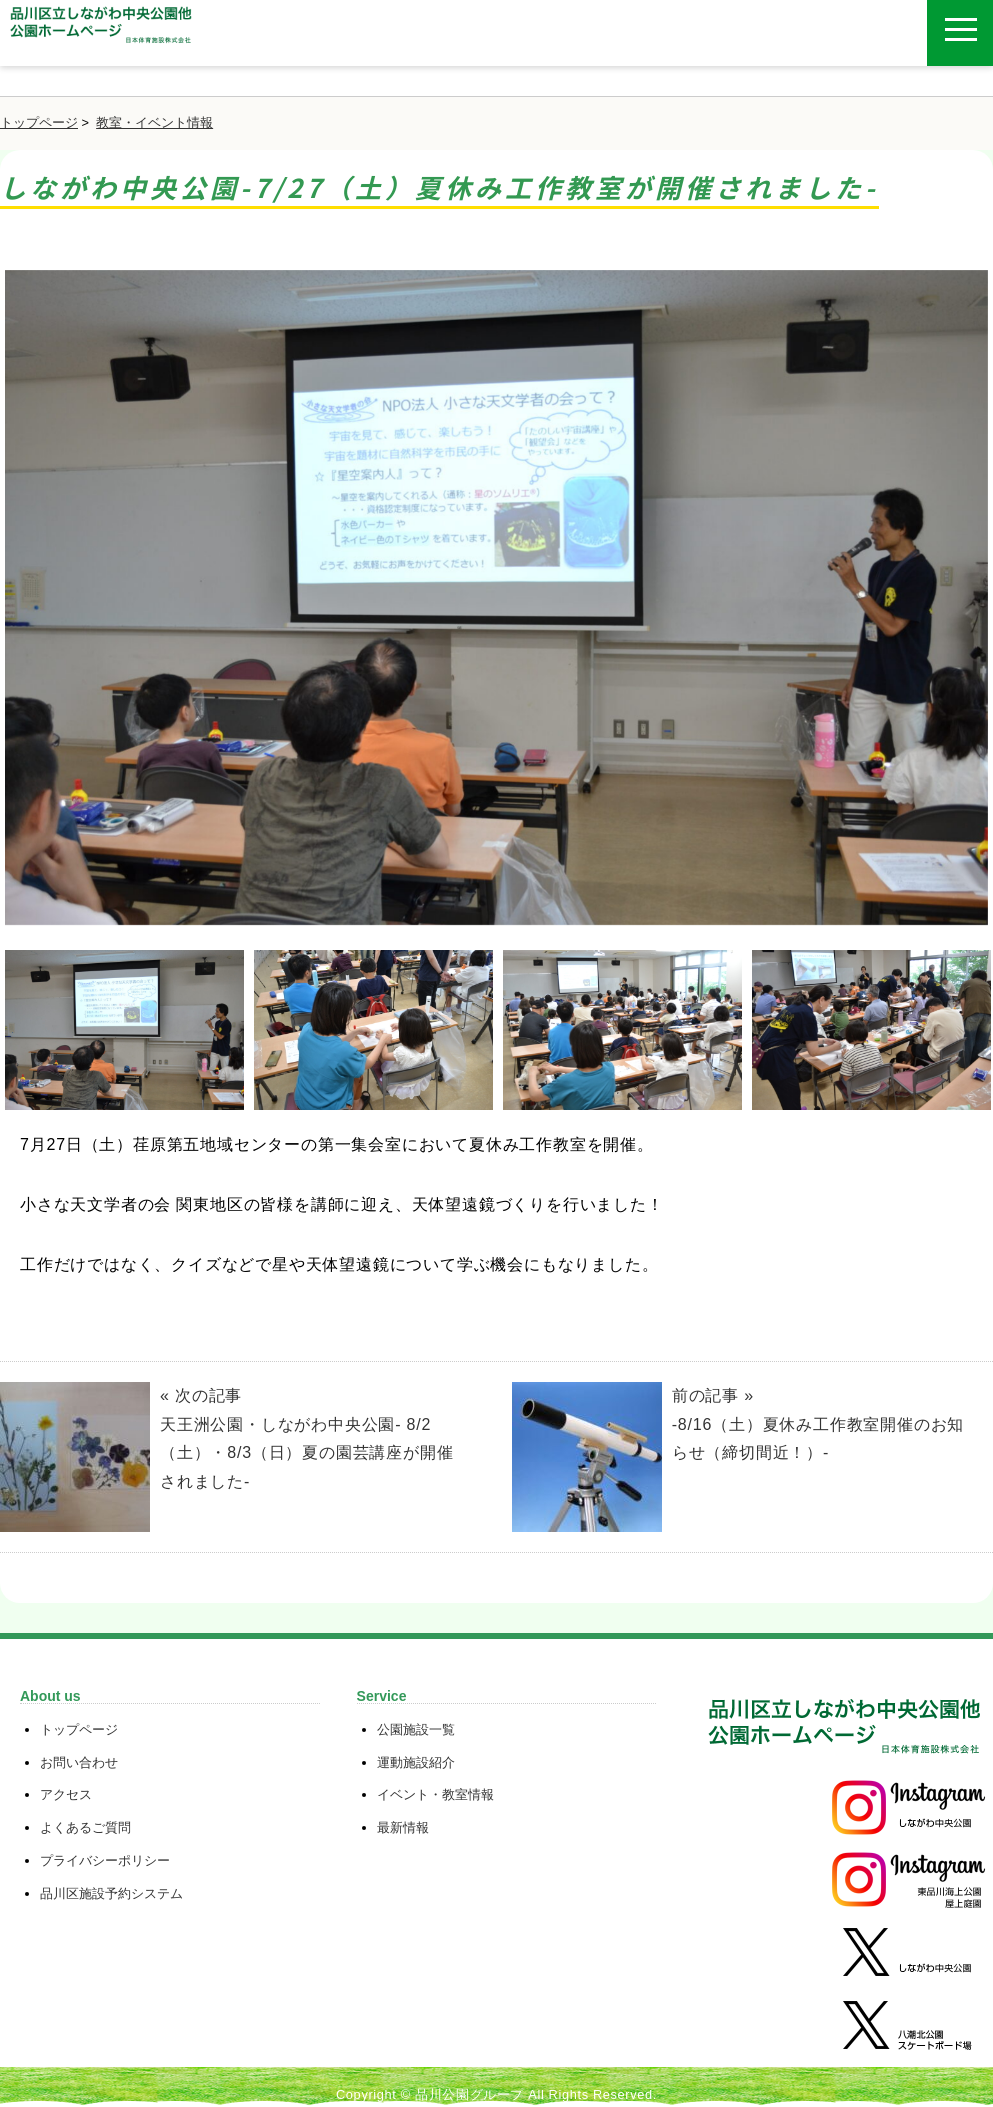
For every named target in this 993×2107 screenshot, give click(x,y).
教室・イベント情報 (154, 122)
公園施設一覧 (416, 1729)
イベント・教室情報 (435, 1794)
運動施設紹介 (416, 1762)
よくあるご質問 (85, 1827)
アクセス (66, 1794)
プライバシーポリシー (105, 1860)
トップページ (39, 122)
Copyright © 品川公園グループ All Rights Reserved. (496, 2094)
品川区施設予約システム (111, 1893)
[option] (496, 605)
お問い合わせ (79, 1762)
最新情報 (403, 1827)
